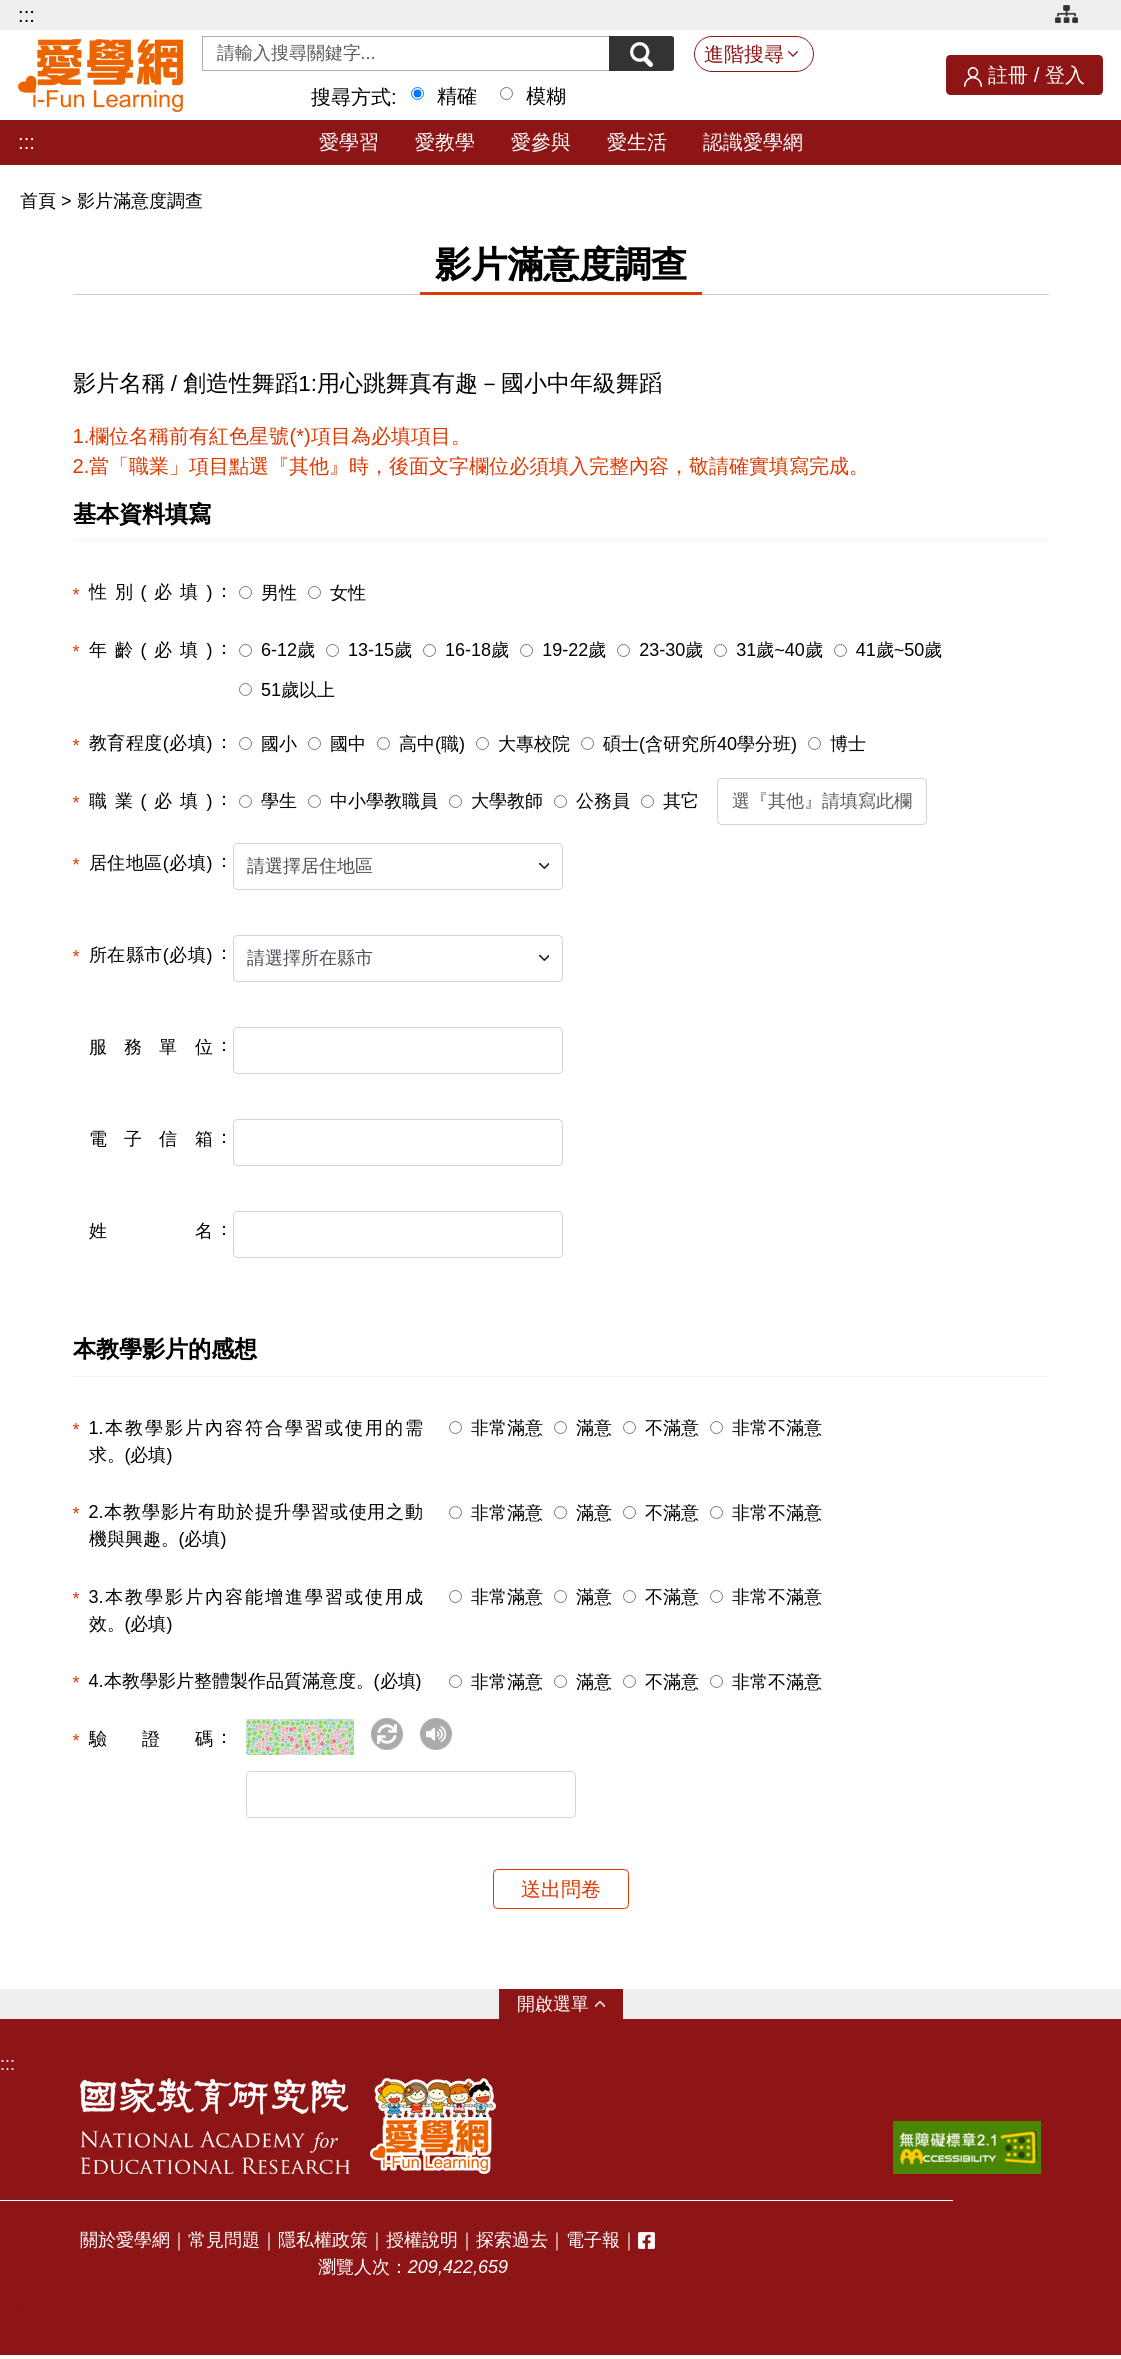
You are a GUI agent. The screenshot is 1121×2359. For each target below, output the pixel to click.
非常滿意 (507, 1428)
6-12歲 (288, 650)
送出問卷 (561, 1893)
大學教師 (507, 801)
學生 (279, 801)
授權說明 (422, 2244)
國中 (348, 744)
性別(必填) (151, 592)
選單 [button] (571, 2008)
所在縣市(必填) (151, 955)
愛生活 (637, 142)
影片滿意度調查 (140, 201)
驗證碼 (151, 1739)
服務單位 (151, 1047)
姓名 (151, 1231)
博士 (848, 744)
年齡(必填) (151, 650)
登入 (1065, 75)
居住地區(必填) (151, 863)
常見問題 (224, 2244)
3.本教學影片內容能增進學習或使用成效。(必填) (256, 1610)
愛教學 (445, 142)
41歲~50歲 (899, 650)
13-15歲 (380, 650)
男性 (279, 593)
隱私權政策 (323, 2244)
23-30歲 (671, 650)
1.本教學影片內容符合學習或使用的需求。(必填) (256, 1441)
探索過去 (512, 2244)
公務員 (603, 801)
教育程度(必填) (151, 743)
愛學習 (349, 142)
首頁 (40, 201)
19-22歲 (574, 650)
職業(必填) (151, 801)
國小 (279, 744)
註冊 (1008, 75)
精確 (457, 96)
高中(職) (432, 744)
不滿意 (672, 1428)
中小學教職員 (384, 801)
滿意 (594, 1428)
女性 (348, 593)
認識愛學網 (753, 142)
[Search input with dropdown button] (403, 53)
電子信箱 (151, 1139)
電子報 (593, 2244)
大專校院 (534, 744)
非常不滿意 (777, 1428)
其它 (681, 801)
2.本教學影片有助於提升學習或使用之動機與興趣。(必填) (256, 1525)
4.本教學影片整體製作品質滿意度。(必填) (255, 1681)
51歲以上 (298, 690)
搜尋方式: (354, 97)
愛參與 (541, 142)
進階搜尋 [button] (744, 54)
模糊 (546, 96)
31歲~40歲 (779, 650)
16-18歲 (477, 650)
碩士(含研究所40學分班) (700, 744)
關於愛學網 (125, 2244)
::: (26, 15)
